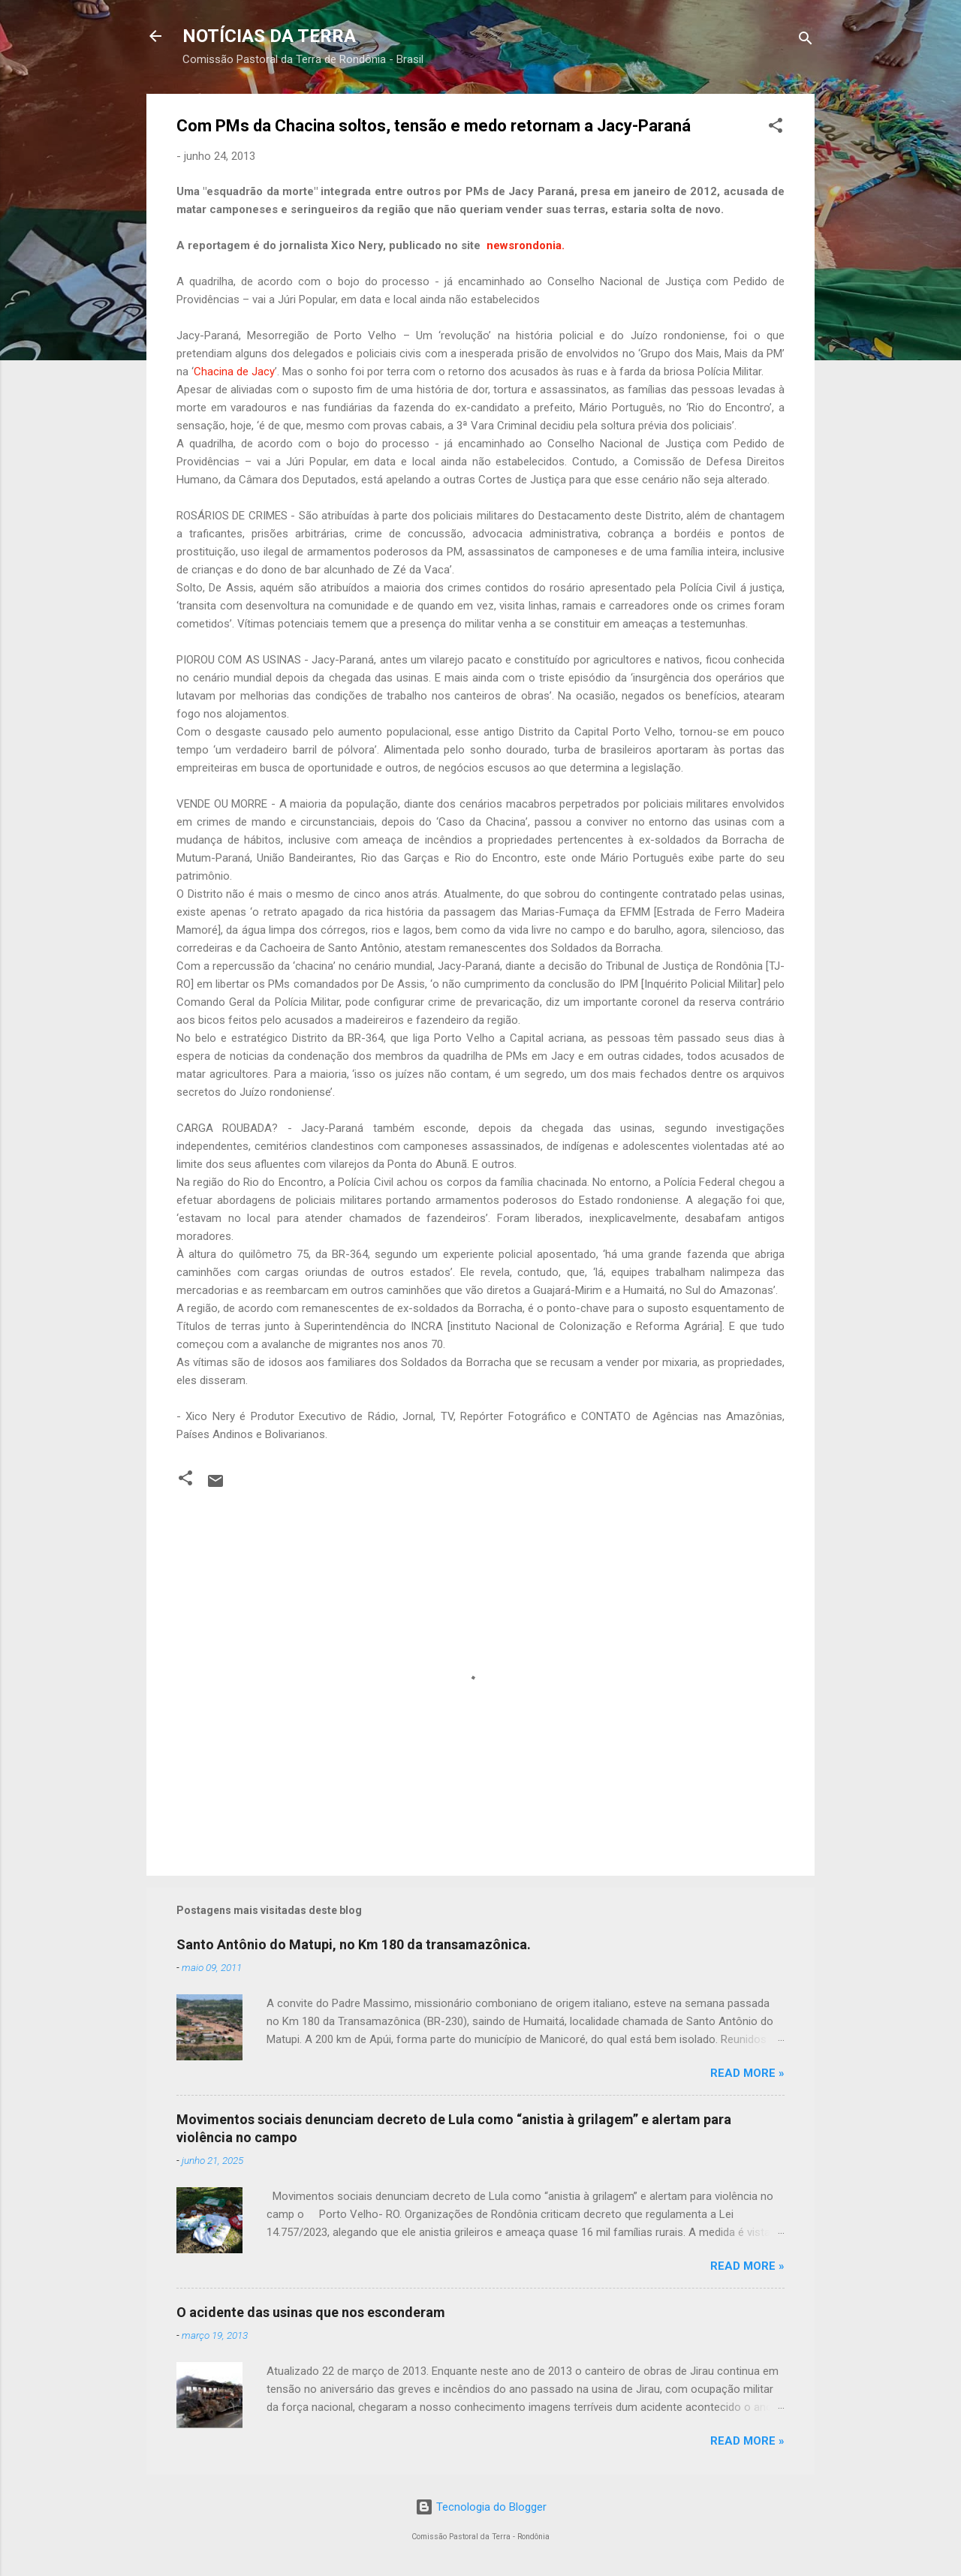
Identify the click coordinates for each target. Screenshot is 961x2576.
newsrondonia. (527, 245)
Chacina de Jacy (234, 371)
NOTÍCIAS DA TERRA (269, 36)
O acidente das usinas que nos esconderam (310, 2312)
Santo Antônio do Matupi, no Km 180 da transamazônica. (353, 1944)
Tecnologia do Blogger (481, 2507)
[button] (776, 128)
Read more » (747, 2073)
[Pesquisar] (806, 41)
